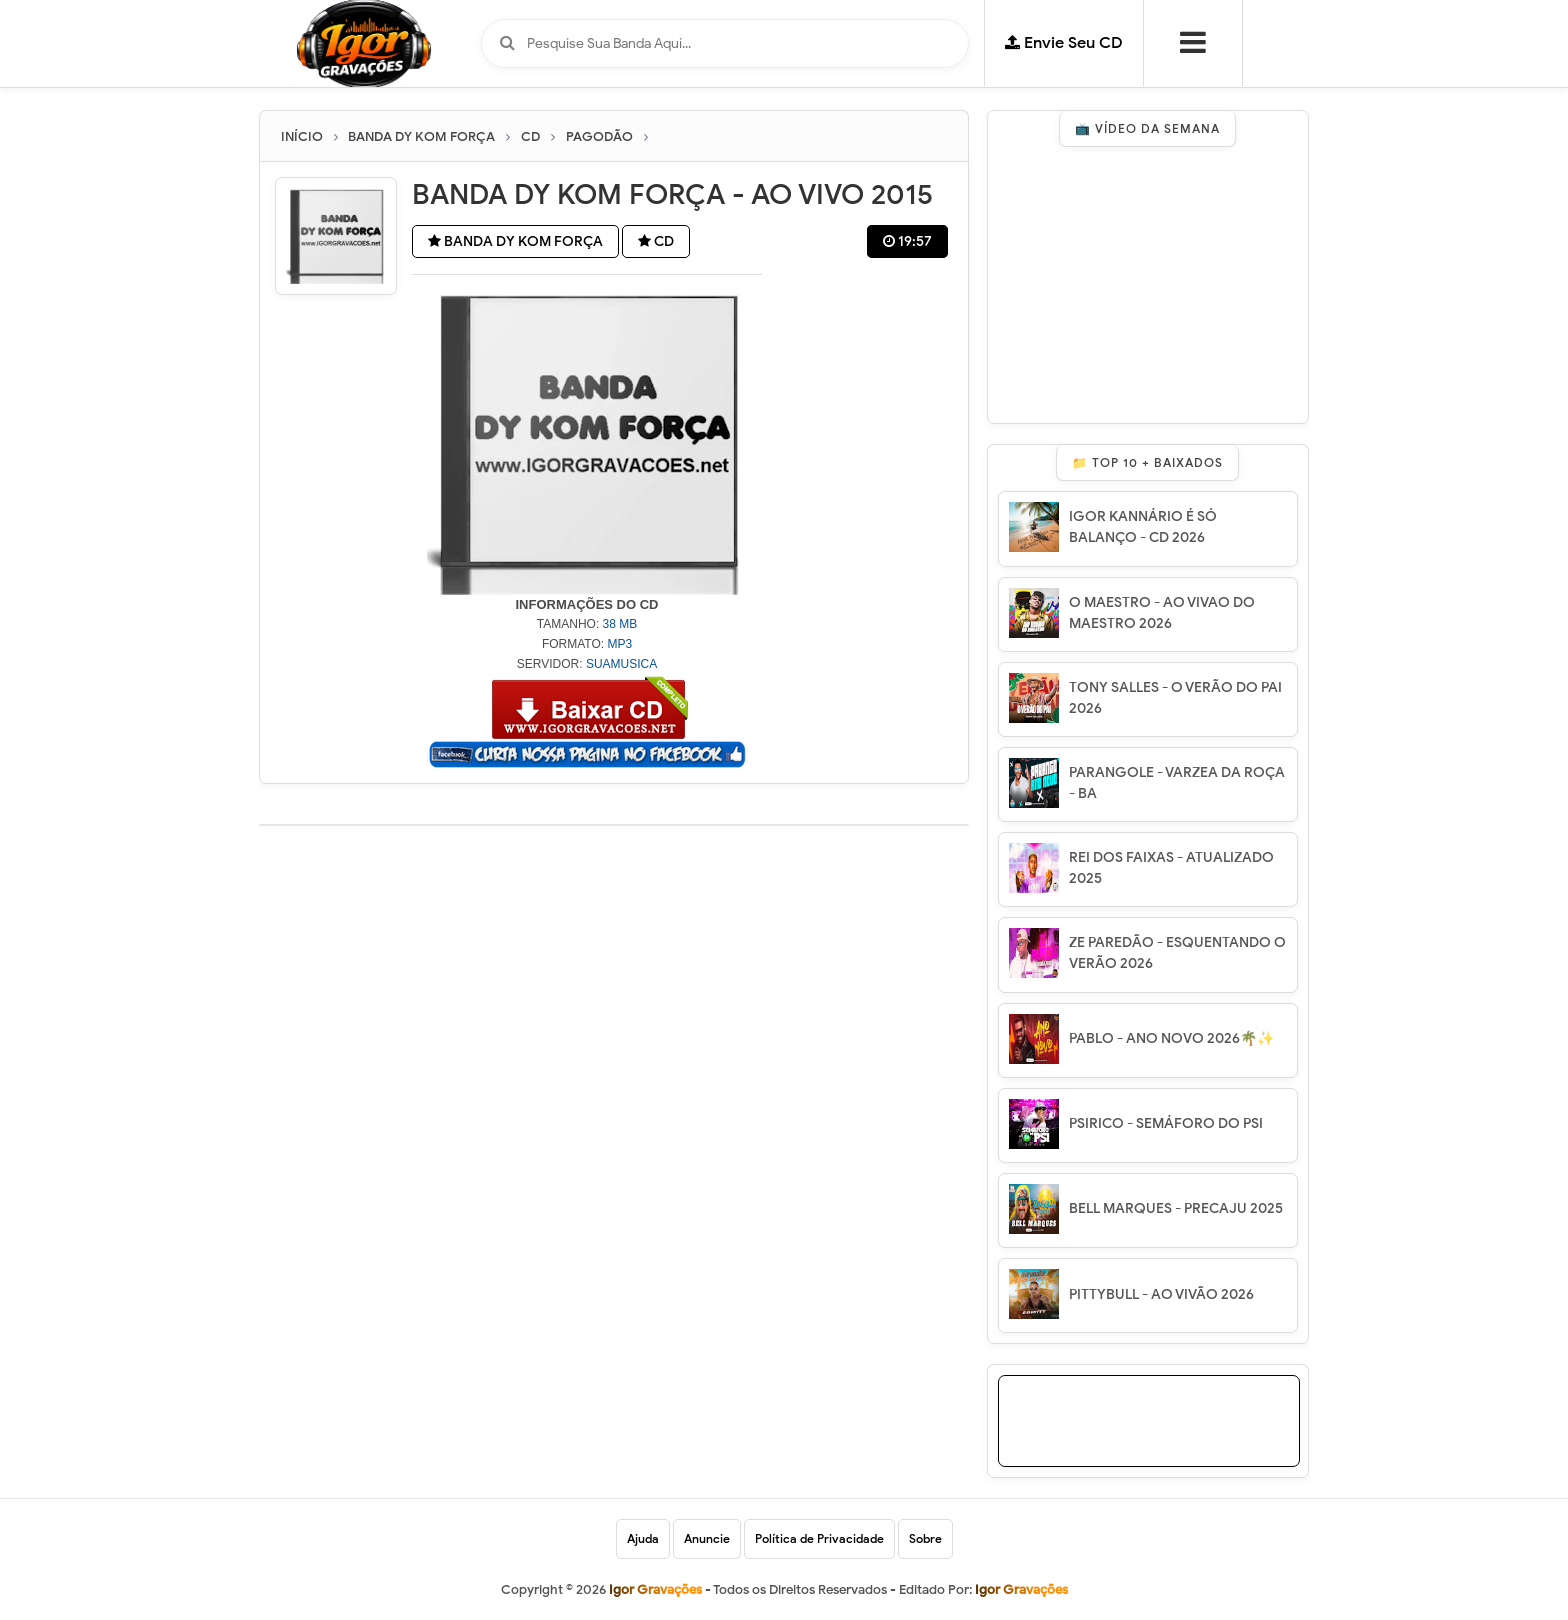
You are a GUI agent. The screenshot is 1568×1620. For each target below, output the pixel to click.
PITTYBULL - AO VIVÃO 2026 (1161, 1294)
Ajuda (643, 1538)
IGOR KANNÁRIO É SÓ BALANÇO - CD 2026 (1143, 527)
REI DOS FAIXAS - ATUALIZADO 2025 (1171, 868)
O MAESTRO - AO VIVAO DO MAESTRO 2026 (1162, 613)
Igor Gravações (1021, 1589)
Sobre (925, 1538)
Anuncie (707, 1538)
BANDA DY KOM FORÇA (515, 241)
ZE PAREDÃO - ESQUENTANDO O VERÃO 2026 (1177, 953)
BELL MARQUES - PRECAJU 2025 (1176, 1208)
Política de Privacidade (819, 1538)
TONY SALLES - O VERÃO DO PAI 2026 (1175, 698)
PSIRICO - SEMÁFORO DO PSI (1166, 1123)
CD (656, 241)
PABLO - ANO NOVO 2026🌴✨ (1171, 1038)
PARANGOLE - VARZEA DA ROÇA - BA (1177, 783)
